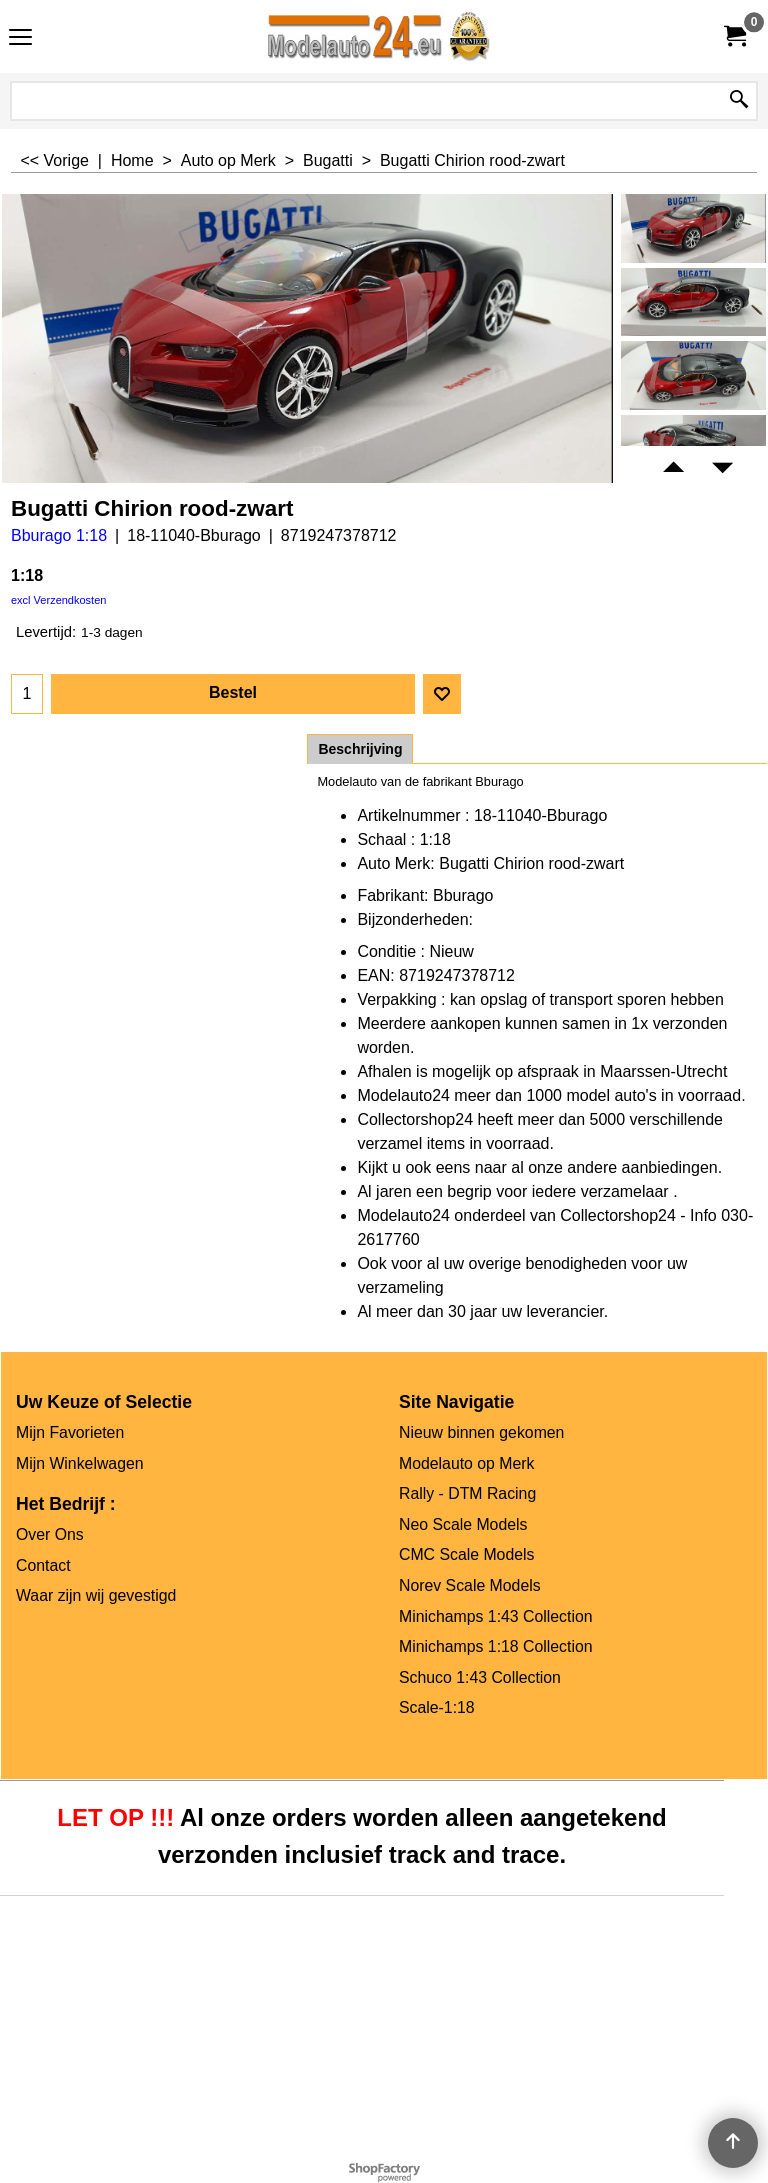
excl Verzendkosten (58, 600)
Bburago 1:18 (59, 535)
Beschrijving (360, 749)
